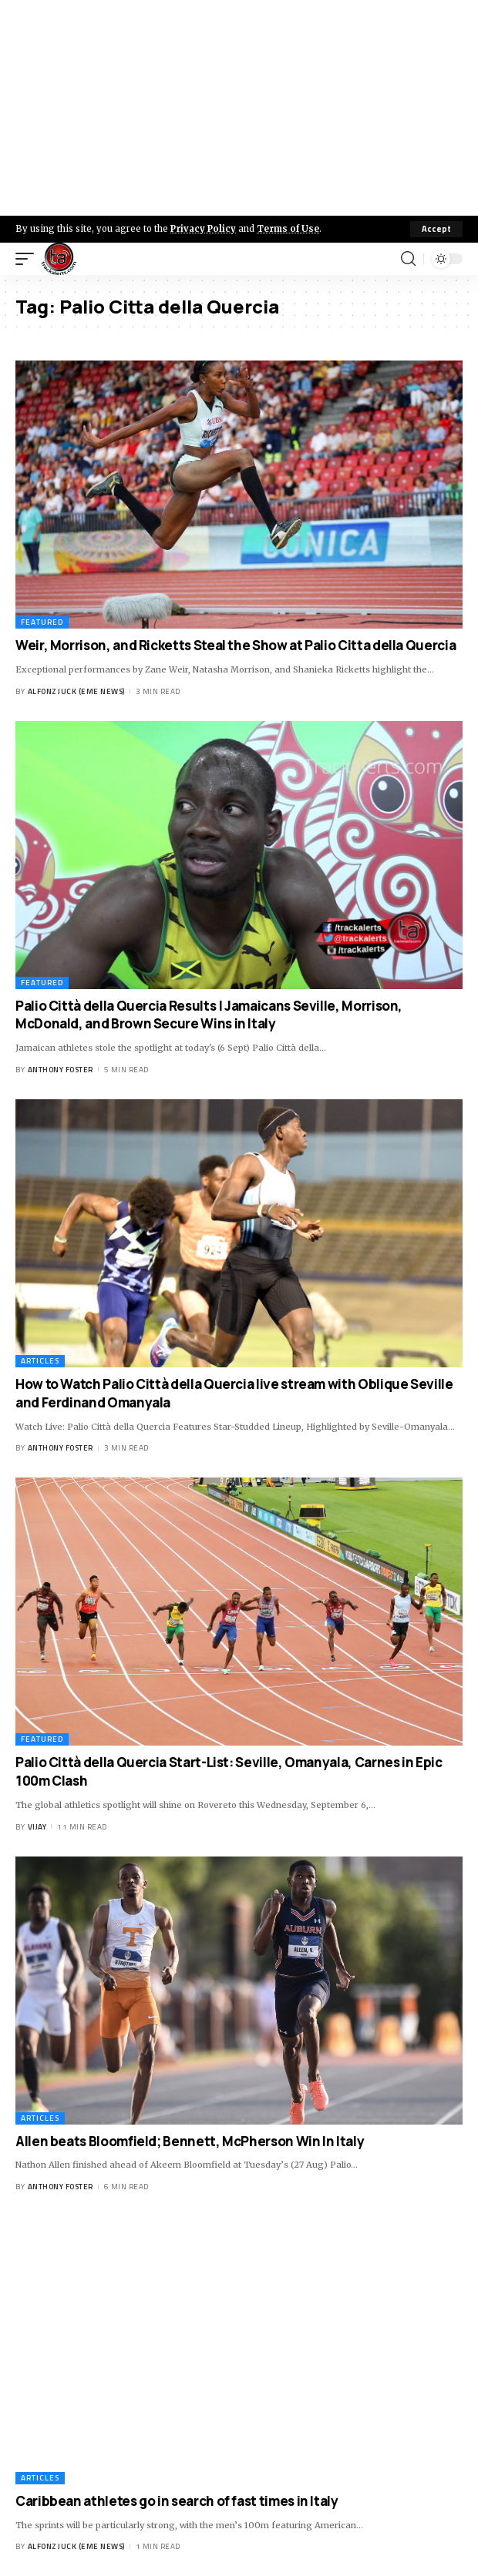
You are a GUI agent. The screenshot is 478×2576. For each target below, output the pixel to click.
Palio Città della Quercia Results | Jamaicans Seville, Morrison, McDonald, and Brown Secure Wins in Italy (208, 1015)
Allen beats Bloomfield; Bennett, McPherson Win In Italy (189, 2141)
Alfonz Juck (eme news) (76, 691)
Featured (42, 622)
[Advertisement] (239, 108)
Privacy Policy (203, 228)
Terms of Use (288, 228)
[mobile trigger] (28, 259)
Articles (40, 1361)
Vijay (37, 1827)
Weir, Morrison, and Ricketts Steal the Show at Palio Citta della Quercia (235, 645)
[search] (408, 259)
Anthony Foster (60, 1069)
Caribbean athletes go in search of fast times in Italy (176, 2501)
